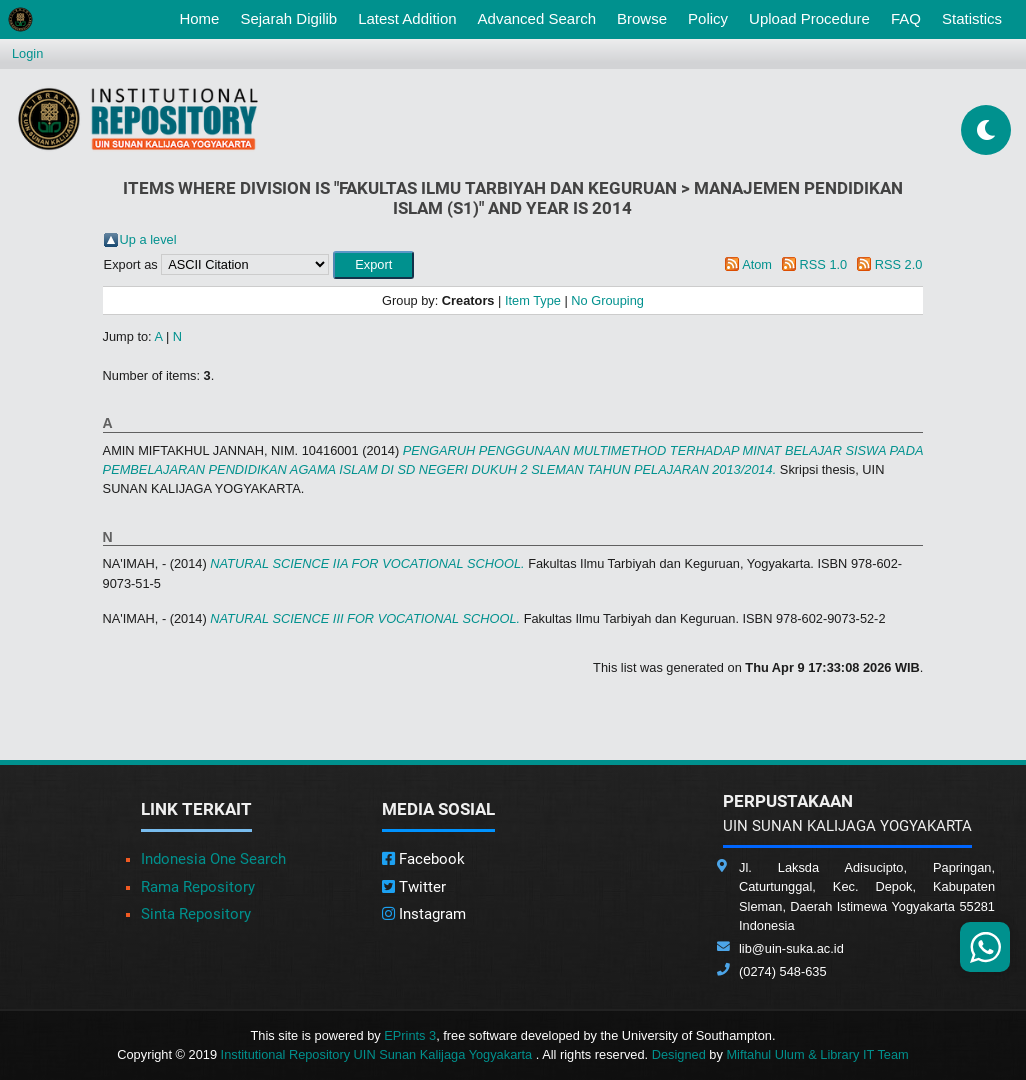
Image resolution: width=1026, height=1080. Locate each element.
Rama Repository (198, 887)
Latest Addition (407, 18)
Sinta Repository (196, 914)
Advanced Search (537, 18)
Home (203, 17)
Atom (757, 264)
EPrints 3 (410, 1035)
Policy (708, 18)
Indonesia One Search (213, 859)
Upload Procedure (809, 18)
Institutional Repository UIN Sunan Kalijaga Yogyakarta (378, 1054)
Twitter (414, 887)
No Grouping (607, 300)
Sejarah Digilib (288, 18)
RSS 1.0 (824, 264)
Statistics (972, 18)
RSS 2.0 (899, 264)
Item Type (533, 300)
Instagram (424, 914)
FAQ (906, 18)
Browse (642, 18)
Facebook (423, 859)
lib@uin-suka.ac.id (791, 948)
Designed (679, 1054)
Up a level (148, 239)
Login (27, 53)
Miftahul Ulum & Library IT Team (817, 1054)
